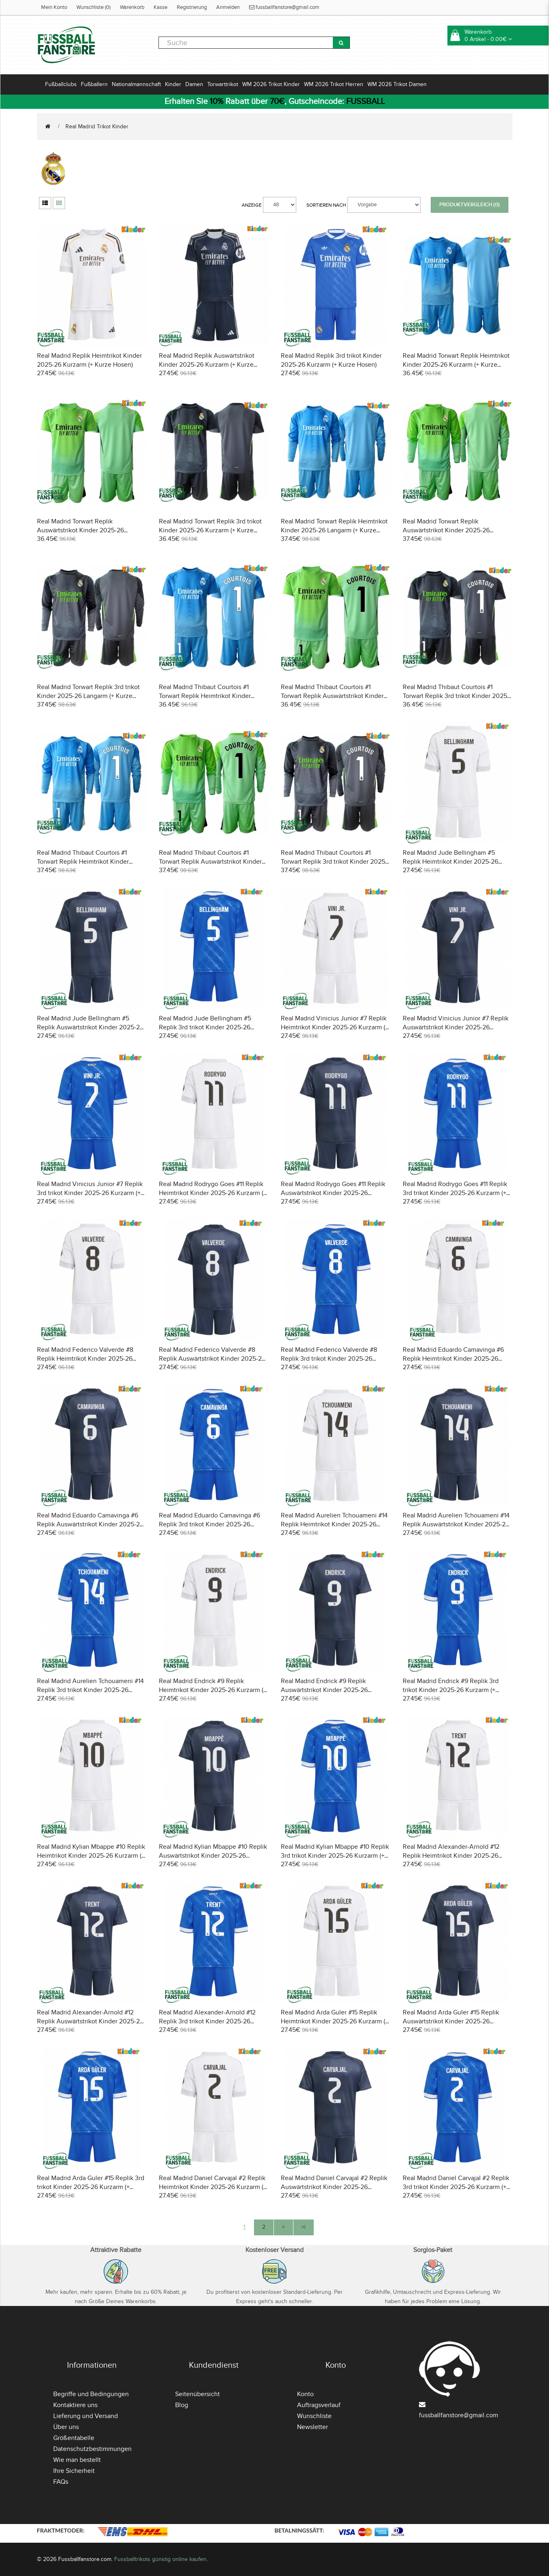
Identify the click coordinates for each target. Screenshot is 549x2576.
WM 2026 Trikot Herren (333, 84)
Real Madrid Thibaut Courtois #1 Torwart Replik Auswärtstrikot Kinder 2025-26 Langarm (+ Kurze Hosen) (210, 862)
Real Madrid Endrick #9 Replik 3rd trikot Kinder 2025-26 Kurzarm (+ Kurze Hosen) (451, 1690)
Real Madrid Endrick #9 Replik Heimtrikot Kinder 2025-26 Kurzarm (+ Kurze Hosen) (213, 1690)
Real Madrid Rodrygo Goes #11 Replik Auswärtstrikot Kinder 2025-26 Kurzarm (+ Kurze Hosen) (333, 1193)
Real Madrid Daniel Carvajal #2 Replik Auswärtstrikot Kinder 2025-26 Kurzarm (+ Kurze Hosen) (334, 2187)
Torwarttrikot (222, 84)
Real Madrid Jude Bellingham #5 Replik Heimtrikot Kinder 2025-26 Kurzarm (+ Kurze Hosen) (450, 862)
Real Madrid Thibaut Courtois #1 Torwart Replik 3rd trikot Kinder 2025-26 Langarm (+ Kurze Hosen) (334, 862)
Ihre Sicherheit (74, 2471)
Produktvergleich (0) (469, 204)
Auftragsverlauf (319, 2405)
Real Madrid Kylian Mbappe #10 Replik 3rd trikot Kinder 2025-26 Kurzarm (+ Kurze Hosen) (335, 1856)
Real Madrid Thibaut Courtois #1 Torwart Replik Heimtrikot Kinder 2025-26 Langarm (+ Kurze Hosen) (85, 862)
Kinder (173, 84)
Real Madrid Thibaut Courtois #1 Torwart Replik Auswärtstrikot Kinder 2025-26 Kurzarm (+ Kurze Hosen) (332, 696)
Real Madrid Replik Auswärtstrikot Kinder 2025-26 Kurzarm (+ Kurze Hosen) (206, 365)
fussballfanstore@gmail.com (284, 7)
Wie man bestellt (77, 2460)
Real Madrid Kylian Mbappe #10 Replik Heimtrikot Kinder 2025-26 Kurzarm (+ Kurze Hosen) (91, 1856)
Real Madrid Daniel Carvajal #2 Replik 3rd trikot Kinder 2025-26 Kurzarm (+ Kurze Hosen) (456, 2187)
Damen (194, 84)
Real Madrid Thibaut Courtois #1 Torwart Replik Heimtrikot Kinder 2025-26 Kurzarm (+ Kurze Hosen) (207, 696)
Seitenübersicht (197, 2394)
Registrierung (192, 7)
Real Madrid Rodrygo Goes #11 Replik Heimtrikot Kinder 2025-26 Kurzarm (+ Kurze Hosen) (213, 1193)
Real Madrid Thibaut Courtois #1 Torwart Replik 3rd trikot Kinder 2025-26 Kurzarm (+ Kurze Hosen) (456, 696)
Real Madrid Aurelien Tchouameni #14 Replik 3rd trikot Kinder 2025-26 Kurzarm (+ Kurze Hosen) (90, 1690)
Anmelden (228, 7)
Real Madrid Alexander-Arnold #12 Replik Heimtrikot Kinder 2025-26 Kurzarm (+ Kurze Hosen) (451, 1856)
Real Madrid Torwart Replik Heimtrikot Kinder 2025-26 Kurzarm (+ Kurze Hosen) (456, 365)
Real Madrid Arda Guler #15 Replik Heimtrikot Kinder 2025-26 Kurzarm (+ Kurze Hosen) (334, 2021)
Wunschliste (314, 2416)
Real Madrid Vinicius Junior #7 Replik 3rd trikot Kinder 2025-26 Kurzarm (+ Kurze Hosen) (90, 1193)
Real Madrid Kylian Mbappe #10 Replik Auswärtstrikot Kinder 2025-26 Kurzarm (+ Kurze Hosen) (213, 1856)
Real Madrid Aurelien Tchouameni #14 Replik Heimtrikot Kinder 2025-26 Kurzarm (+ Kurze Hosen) (334, 1524)
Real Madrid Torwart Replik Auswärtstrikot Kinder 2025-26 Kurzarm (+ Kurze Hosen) (80, 530)
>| (304, 2227)
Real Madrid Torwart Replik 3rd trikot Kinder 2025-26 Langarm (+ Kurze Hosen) (88, 696)
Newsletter (312, 2427)
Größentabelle (73, 2438)
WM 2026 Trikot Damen (397, 84)
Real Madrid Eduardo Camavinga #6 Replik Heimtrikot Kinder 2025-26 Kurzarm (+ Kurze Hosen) (453, 1359)
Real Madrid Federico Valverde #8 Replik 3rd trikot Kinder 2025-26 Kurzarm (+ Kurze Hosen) (329, 1359)
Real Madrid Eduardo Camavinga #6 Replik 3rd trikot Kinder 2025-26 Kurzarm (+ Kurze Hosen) (209, 1524)
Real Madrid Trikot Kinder (96, 126)
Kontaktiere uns (75, 2405)
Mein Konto (54, 7)
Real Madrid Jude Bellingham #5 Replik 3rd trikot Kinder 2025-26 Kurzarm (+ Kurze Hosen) (205, 1027)
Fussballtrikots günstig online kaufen (160, 2559)
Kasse (160, 7)
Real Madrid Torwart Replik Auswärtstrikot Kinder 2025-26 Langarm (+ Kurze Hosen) (446, 530)
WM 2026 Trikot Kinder (271, 84)
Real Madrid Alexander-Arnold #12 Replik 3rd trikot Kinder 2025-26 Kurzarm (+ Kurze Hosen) (207, 2021)
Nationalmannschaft (136, 84)
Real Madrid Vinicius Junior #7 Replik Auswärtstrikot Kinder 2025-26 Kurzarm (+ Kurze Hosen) (455, 1027)
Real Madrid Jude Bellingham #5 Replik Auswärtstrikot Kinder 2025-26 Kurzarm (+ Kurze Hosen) (90, 1027)
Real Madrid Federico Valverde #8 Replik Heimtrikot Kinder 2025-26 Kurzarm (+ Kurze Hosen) (85, 1359)
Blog (181, 2405)
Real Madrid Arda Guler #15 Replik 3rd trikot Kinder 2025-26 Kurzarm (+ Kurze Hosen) (90, 2187)
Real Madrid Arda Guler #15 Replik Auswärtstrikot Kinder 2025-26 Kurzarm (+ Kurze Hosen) (451, 2021)
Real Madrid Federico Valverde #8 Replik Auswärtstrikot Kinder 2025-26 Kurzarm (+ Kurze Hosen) (212, 1359)
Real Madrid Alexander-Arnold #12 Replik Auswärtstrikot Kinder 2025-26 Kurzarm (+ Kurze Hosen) (90, 2021)
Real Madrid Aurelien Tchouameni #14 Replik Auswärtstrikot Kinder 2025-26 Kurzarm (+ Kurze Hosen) (456, 1524)
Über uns (66, 2427)
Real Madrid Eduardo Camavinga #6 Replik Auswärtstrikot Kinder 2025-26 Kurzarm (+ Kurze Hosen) (90, 1524)
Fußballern (94, 84)
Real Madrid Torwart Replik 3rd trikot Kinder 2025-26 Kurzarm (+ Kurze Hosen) (210, 530)
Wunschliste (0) (93, 7)
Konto (305, 2394)
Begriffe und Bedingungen (91, 2394)
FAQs (60, 2482)
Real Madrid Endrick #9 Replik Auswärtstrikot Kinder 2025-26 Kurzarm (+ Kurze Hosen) (324, 1690)
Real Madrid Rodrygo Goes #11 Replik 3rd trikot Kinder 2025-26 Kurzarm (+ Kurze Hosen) (455, 1193)
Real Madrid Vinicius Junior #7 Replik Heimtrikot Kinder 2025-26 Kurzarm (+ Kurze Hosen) (334, 1027)
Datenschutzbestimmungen (92, 2449)
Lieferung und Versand (85, 2416)
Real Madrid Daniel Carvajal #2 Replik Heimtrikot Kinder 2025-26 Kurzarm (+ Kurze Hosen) (213, 2187)
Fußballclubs (61, 84)
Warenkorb (132, 7)
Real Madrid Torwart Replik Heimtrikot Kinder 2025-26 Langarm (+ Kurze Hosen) (334, 530)
